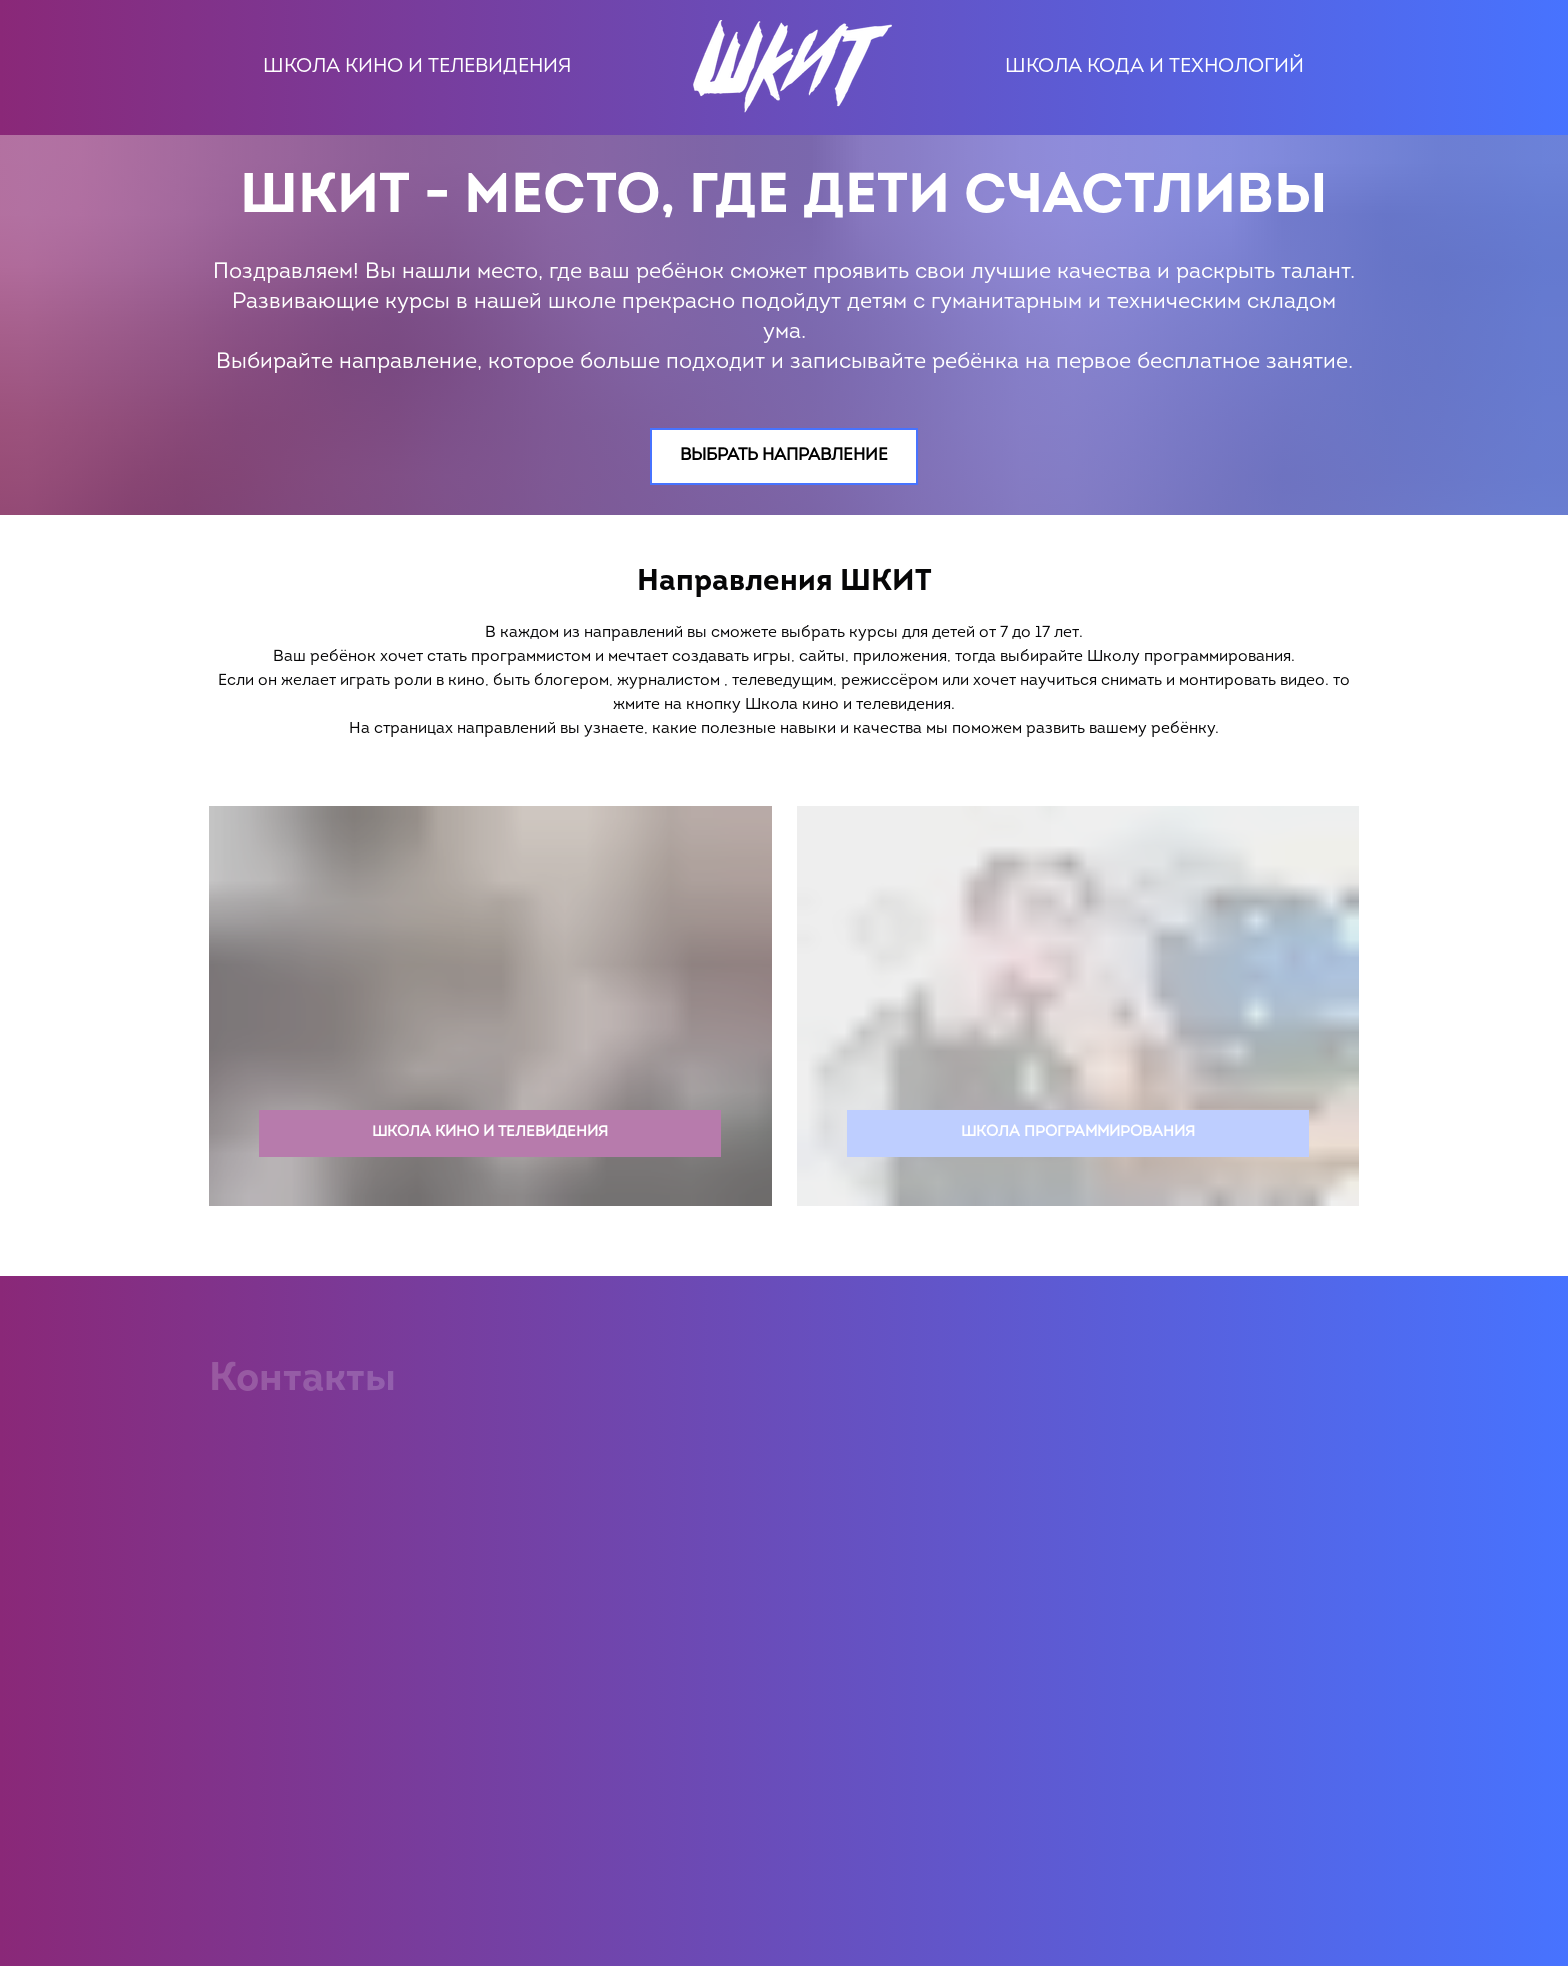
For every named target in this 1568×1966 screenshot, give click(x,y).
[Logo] (786, 67)
